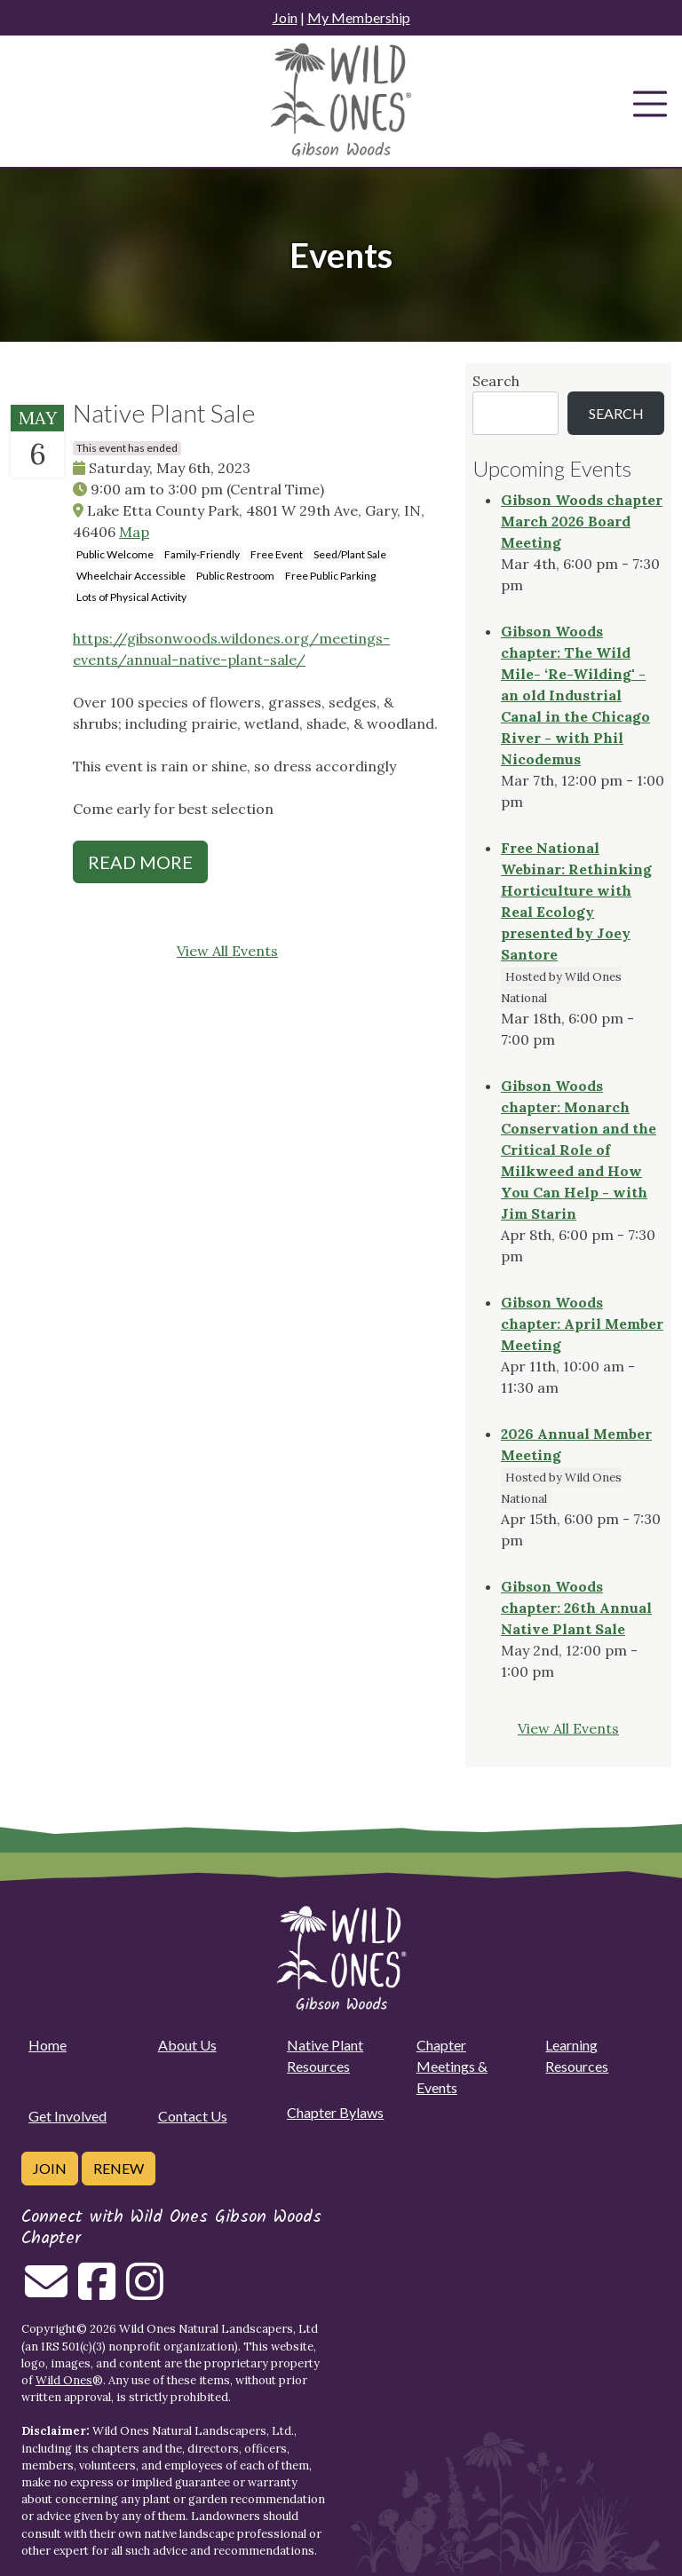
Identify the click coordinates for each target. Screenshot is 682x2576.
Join (285, 17)
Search (495, 381)
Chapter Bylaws (335, 2112)
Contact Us (192, 2115)
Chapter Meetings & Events (452, 2066)
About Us (187, 2044)
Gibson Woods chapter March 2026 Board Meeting (581, 521)
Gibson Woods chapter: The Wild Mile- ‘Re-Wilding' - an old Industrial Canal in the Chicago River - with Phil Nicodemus (575, 695)
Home (47, 2044)
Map (134, 532)
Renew (118, 2168)
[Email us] (46, 2292)
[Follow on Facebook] (97, 2292)
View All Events (227, 951)
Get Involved (67, 2115)
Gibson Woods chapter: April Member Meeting (582, 1323)
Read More (140, 862)
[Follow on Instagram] (145, 2292)
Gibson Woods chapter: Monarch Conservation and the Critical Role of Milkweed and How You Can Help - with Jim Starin (578, 1149)
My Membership (358, 17)
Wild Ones (64, 2380)
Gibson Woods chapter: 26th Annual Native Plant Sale (576, 1607)
